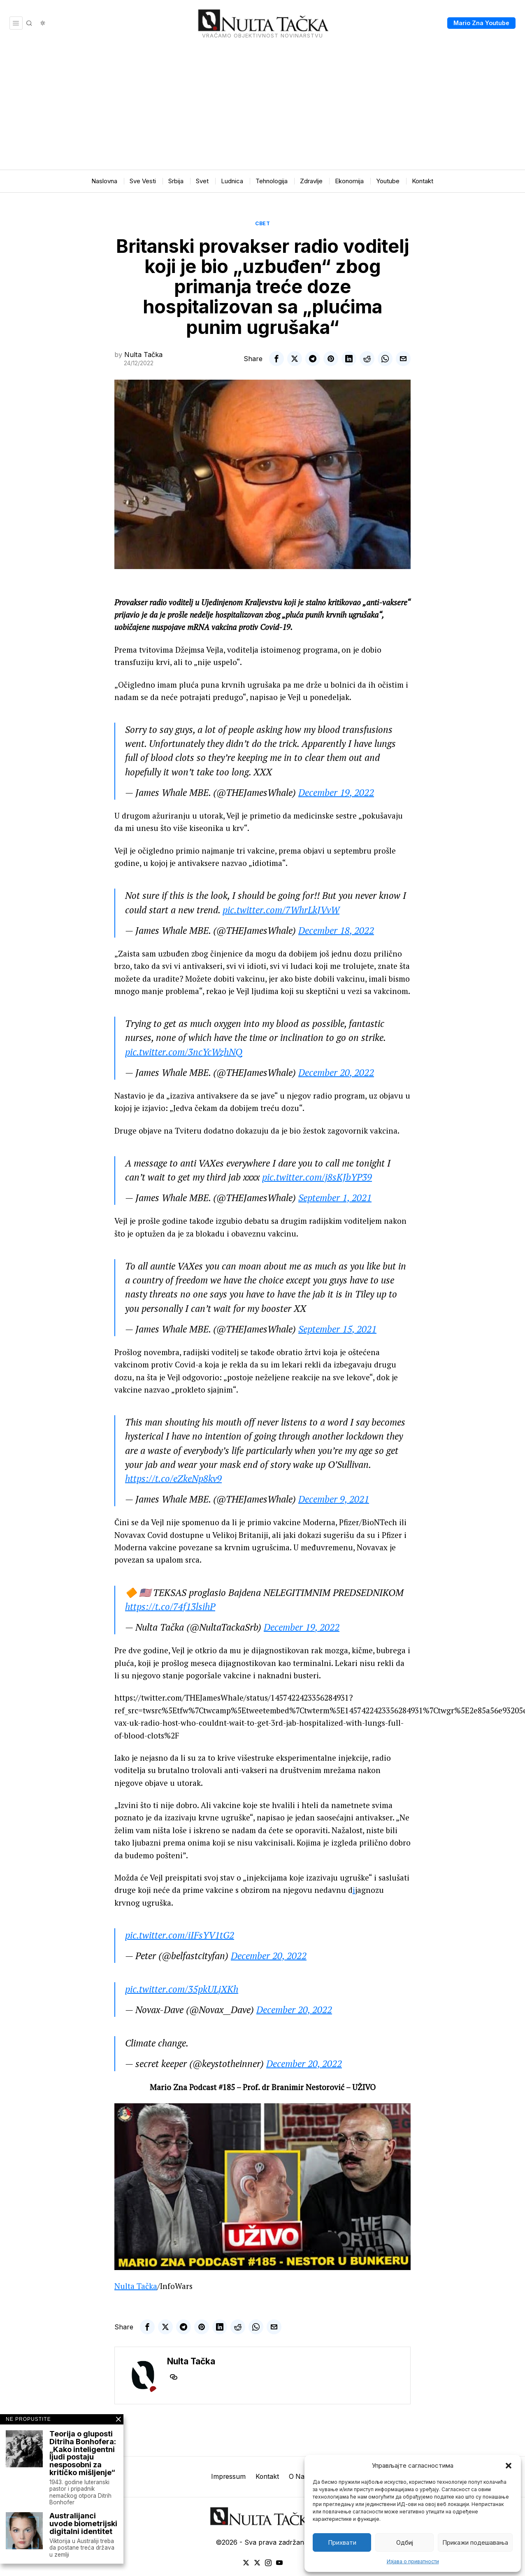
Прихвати (342, 2542)
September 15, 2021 (337, 1329)
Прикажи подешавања (475, 2542)
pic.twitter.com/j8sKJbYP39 (317, 1177)
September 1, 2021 (335, 1197)
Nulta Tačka (143, 354)
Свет (262, 223)
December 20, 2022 (336, 1072)
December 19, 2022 (336, 792)
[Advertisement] (262, 108)
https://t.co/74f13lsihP (170, 1606)
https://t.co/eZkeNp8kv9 (173, 1478)
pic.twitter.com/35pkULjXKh (181, 1989)
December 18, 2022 (336, 930)
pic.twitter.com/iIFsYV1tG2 (179, 1935)
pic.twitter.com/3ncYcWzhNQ (183, 1051)
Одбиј (404, 2542)
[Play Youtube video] (262, 2186)
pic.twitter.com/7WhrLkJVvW (281, 909)
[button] (508, 2466)
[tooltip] (276, 358)
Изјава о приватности (413, 2561)
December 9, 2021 (333, 1499)
